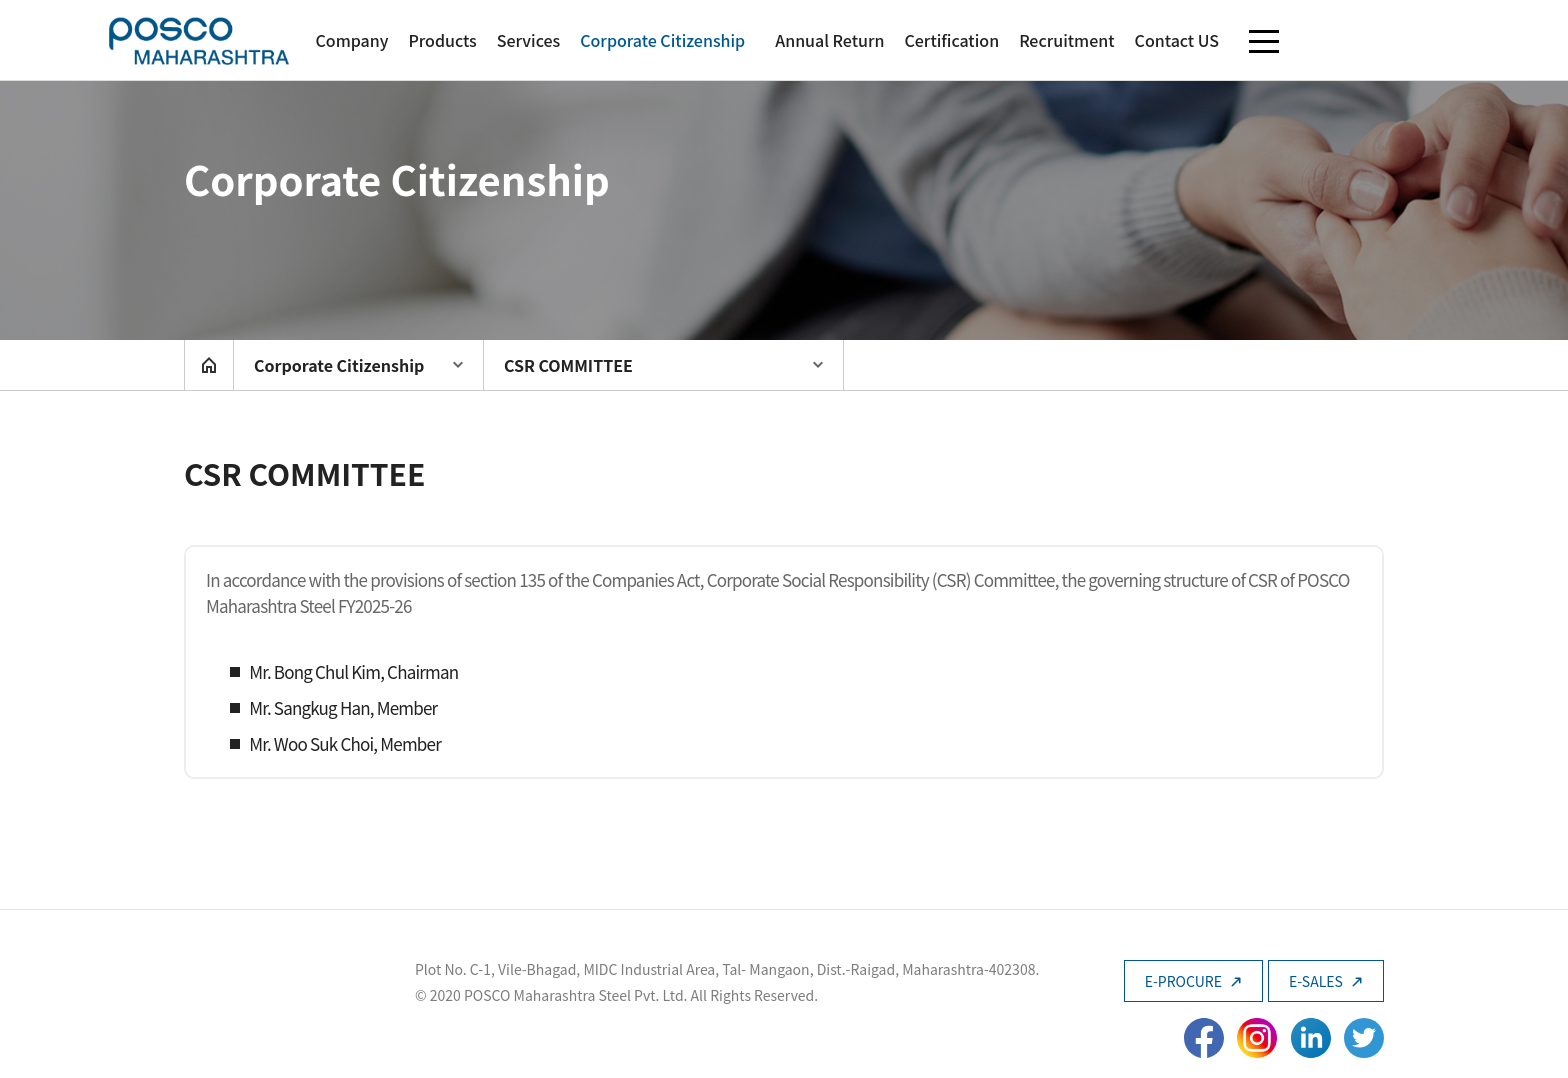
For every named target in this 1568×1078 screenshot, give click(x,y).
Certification (951, 40)
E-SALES (1326, 981)
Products (442, 40)
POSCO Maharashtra (199, 40)
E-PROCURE (1193, 981)
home (209, 365)
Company (351, 40)
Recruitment (1066, 40)
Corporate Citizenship (662, 40)
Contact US (1177, 40)
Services (528, 40)
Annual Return (829, 40)
